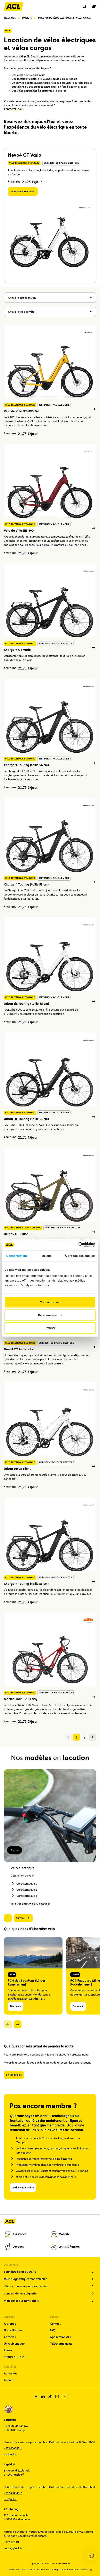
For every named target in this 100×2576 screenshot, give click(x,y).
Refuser (50, 1328)
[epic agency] (90, 2569)
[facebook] (36, 2396)
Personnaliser (50, 1315)
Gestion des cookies (17, 2569)
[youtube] (64, 2396)
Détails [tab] (47, 1255)
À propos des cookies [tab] (80, 1255)
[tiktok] (50, 2396)
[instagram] (57, 2396)
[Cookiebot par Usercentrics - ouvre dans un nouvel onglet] (78, 1244)
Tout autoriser (50, 1302)
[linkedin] (43, 2396)
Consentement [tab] (16, 1255)
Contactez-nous (14, 109)
